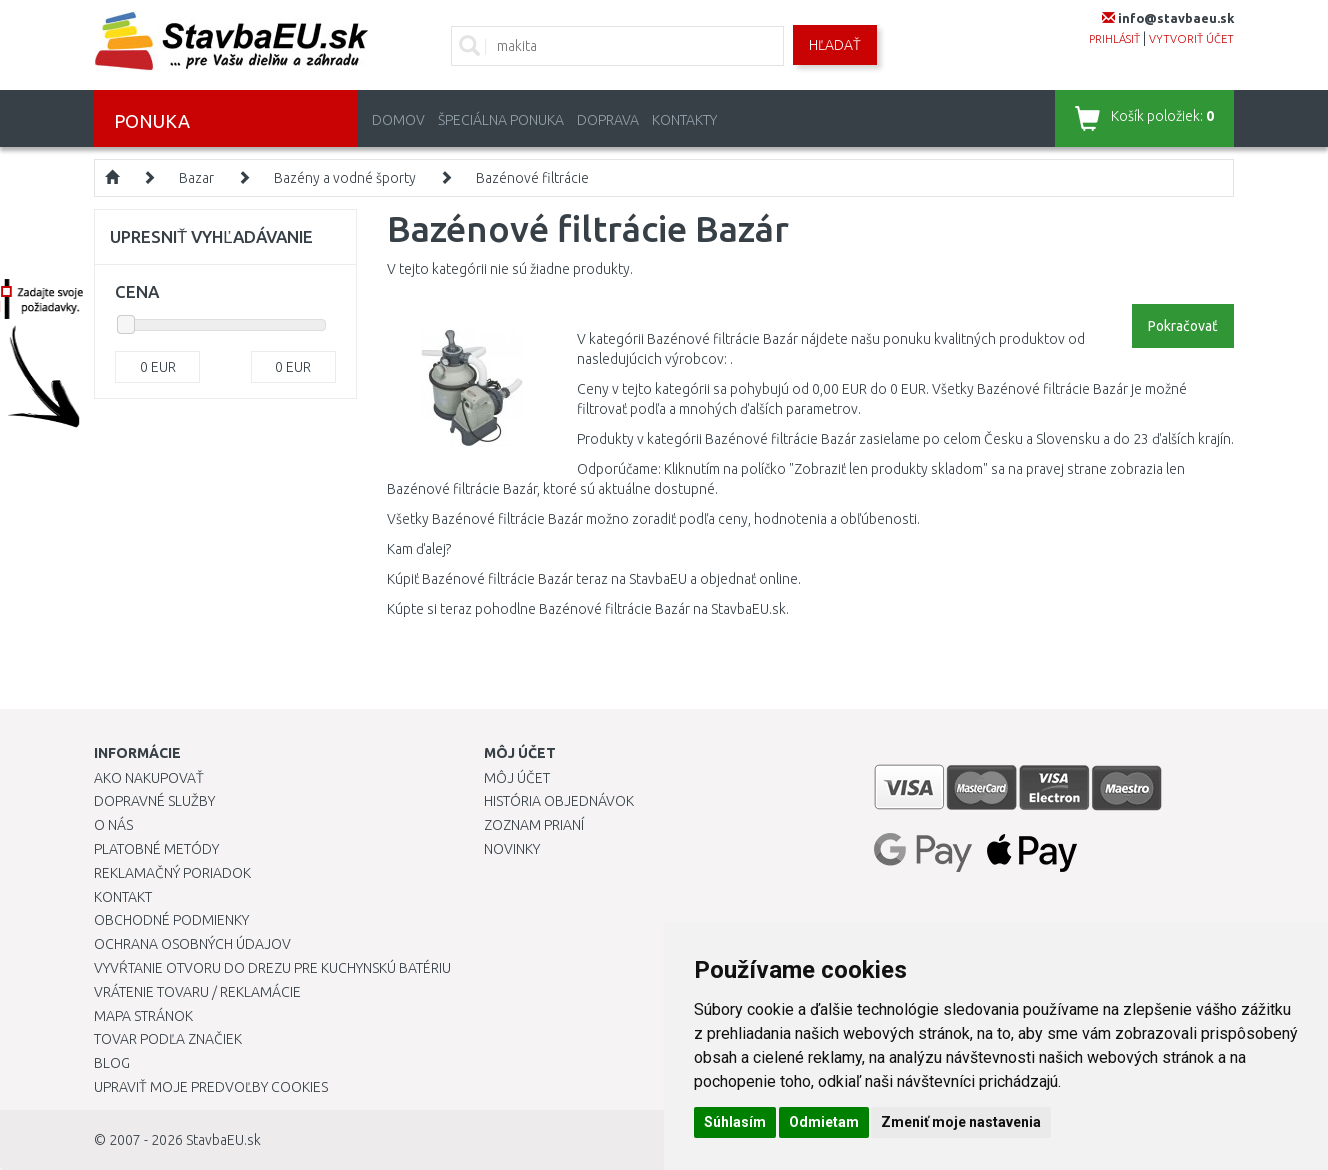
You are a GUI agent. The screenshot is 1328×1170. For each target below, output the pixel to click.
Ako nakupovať (149, 778)
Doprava (608, 120)
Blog (112, 1063)
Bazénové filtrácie (532, 178)
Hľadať (835, 45)
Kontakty (684, 120)
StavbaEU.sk (223, 1140)
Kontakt (123, 897)
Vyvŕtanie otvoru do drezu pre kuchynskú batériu (272, 968)
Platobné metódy (156, 849)
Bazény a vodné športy (345, 178)
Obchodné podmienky (171, 920)
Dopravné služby (154, 801)
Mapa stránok (143, 1016)
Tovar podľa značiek (168, 1039)
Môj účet (517, 778)
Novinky (512, 849)
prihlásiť (1114, 39)
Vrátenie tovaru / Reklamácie (197, 992)
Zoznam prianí (534, 825)
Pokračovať (1183, 326)
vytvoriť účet (1191, 39)
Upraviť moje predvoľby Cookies (211, 1087)
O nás (113, 825)
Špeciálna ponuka (501, 120)
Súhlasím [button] (735, 1122)
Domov (398, 120)
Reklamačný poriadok (172, 873)
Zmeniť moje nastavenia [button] (961, 1122)
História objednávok (559, 801)
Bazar (196, 178)
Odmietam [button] (824, 1122)
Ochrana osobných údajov (192, 944)
